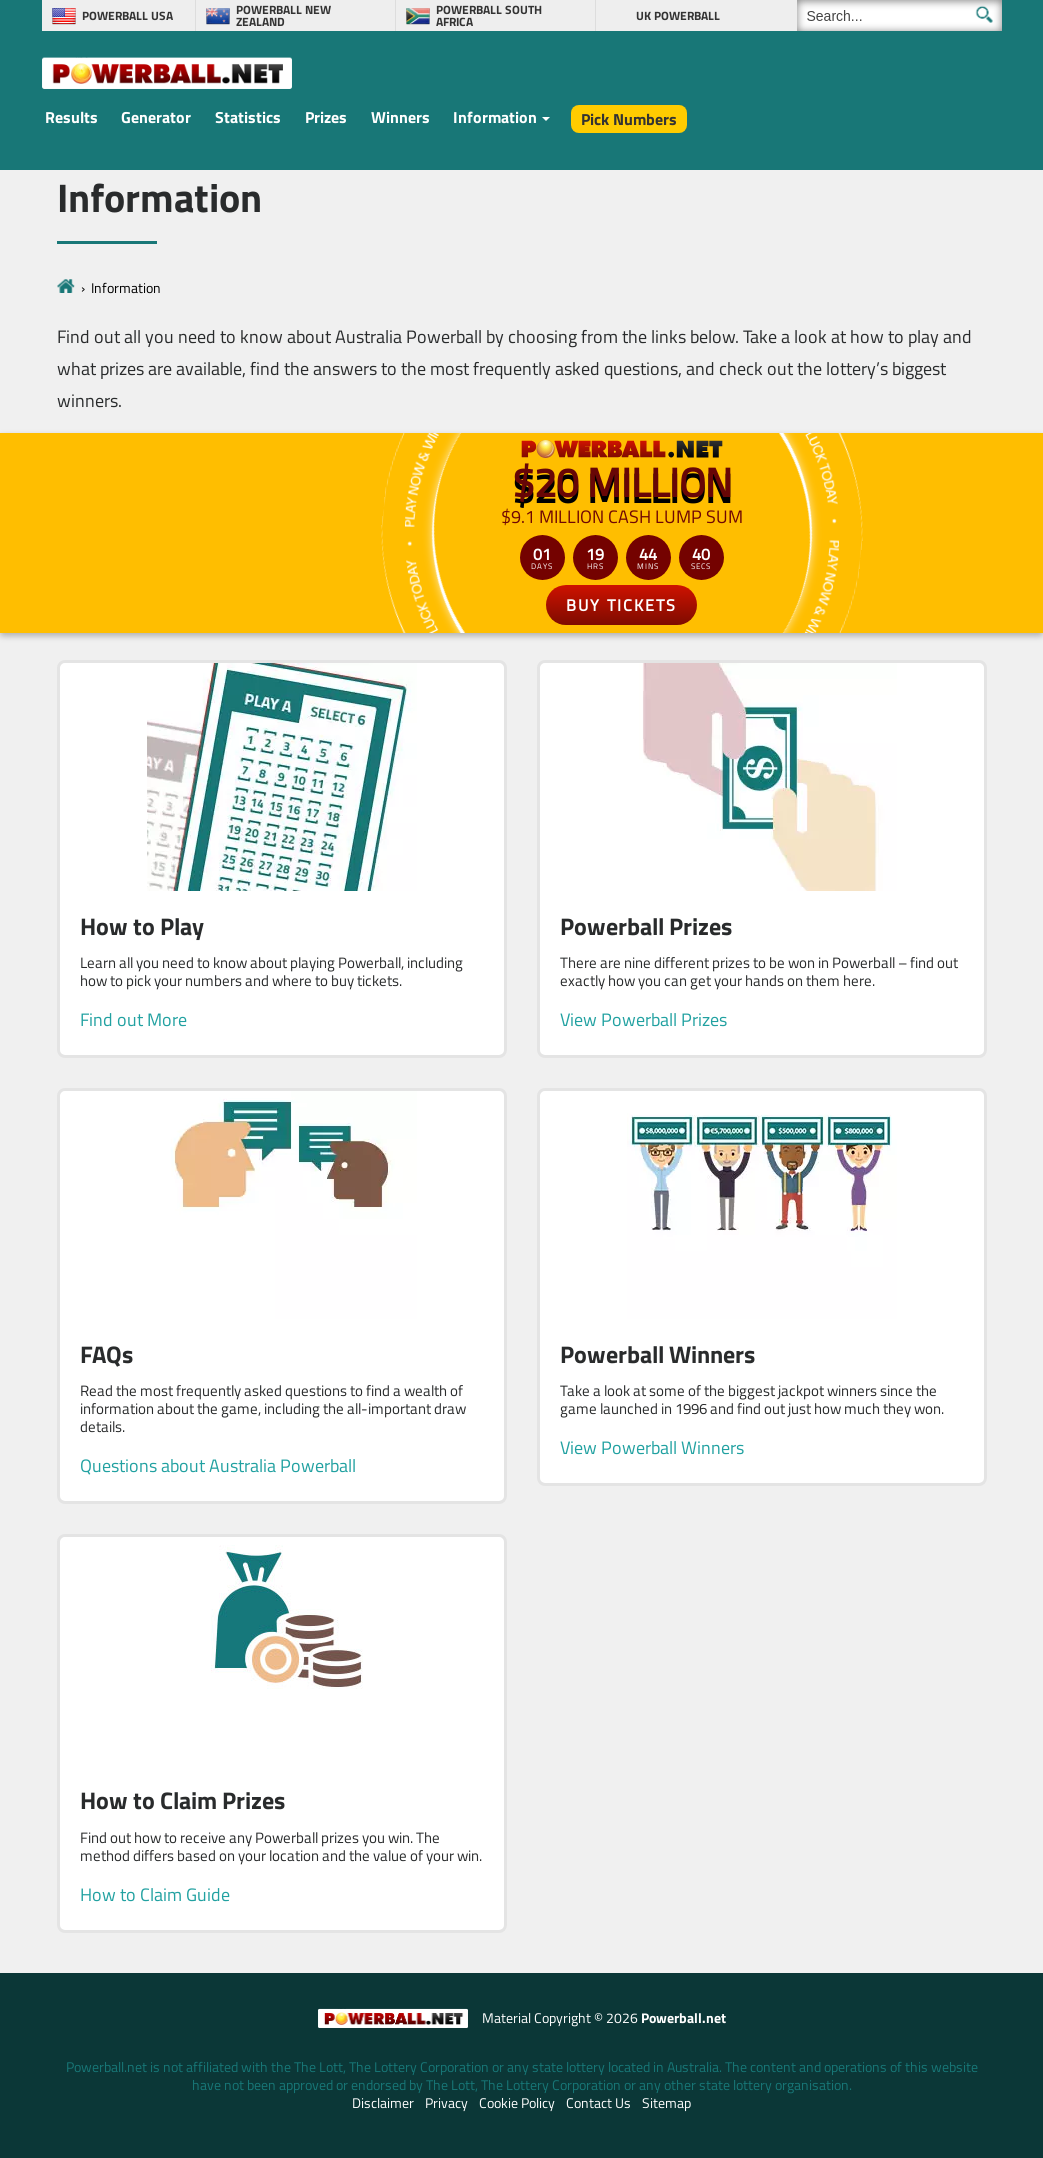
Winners (400, 117)
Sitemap (666, 2103)
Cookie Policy (517, 2103)
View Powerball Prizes (643, 1019)
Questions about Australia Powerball (218, 1465)
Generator (156, 117)
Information (495, 117)
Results (71, 117)
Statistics (248, 117)
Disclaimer (383, 2103)
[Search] (899, 15)
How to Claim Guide (155, 1894)
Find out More (133, 1019)
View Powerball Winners (652, 1447)
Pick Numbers (629, 119)
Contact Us (598, 2103)
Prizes (326, 117)
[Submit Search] (984, 14)
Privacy (446, 2103)
